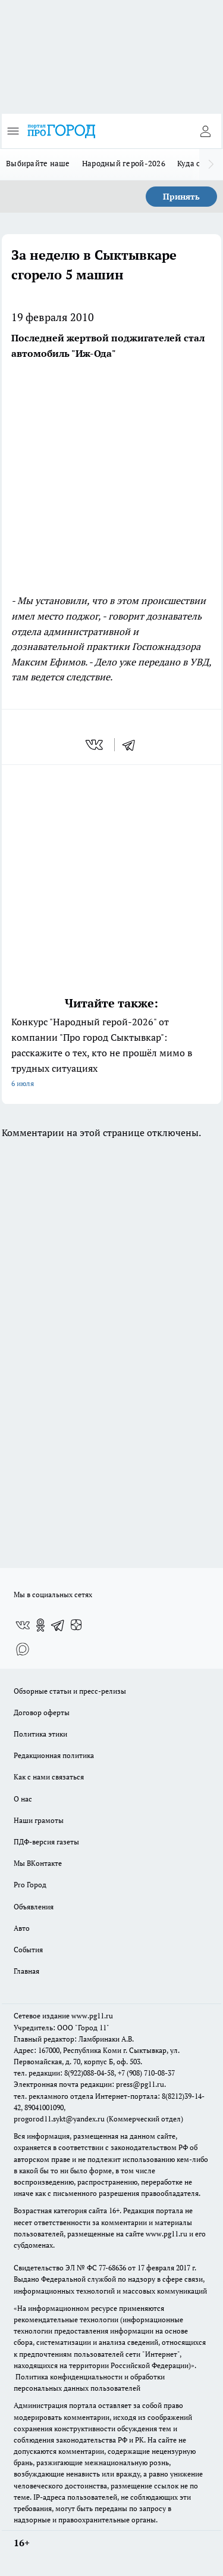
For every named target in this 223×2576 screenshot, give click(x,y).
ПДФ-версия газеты (46, 1841)
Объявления (34, 1906)
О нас (23, 1798)
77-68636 (112, 2267)
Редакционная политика (54, 1755)
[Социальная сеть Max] (23, 1649)
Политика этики (40, 1733)
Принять (181, 196)
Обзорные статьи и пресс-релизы (70, 1691)
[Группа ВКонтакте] (23, 1625)
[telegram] (133, 744)
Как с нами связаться (49, 1776)
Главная (26, 1971)
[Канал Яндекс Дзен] (76, 1625)
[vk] (95, 744)
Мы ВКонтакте (38, 1863)
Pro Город (30, 1884)
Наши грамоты (39, 1820)
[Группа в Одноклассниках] (40, 1625)
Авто (22, 1928)
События (28, 1949)
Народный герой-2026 (123, 163)
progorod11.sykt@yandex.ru (59, 2118)
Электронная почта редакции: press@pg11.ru (89, 2084)
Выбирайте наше (38, 163)
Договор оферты (42, 1712)
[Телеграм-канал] (58, 1625)
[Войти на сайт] (205, 131)
